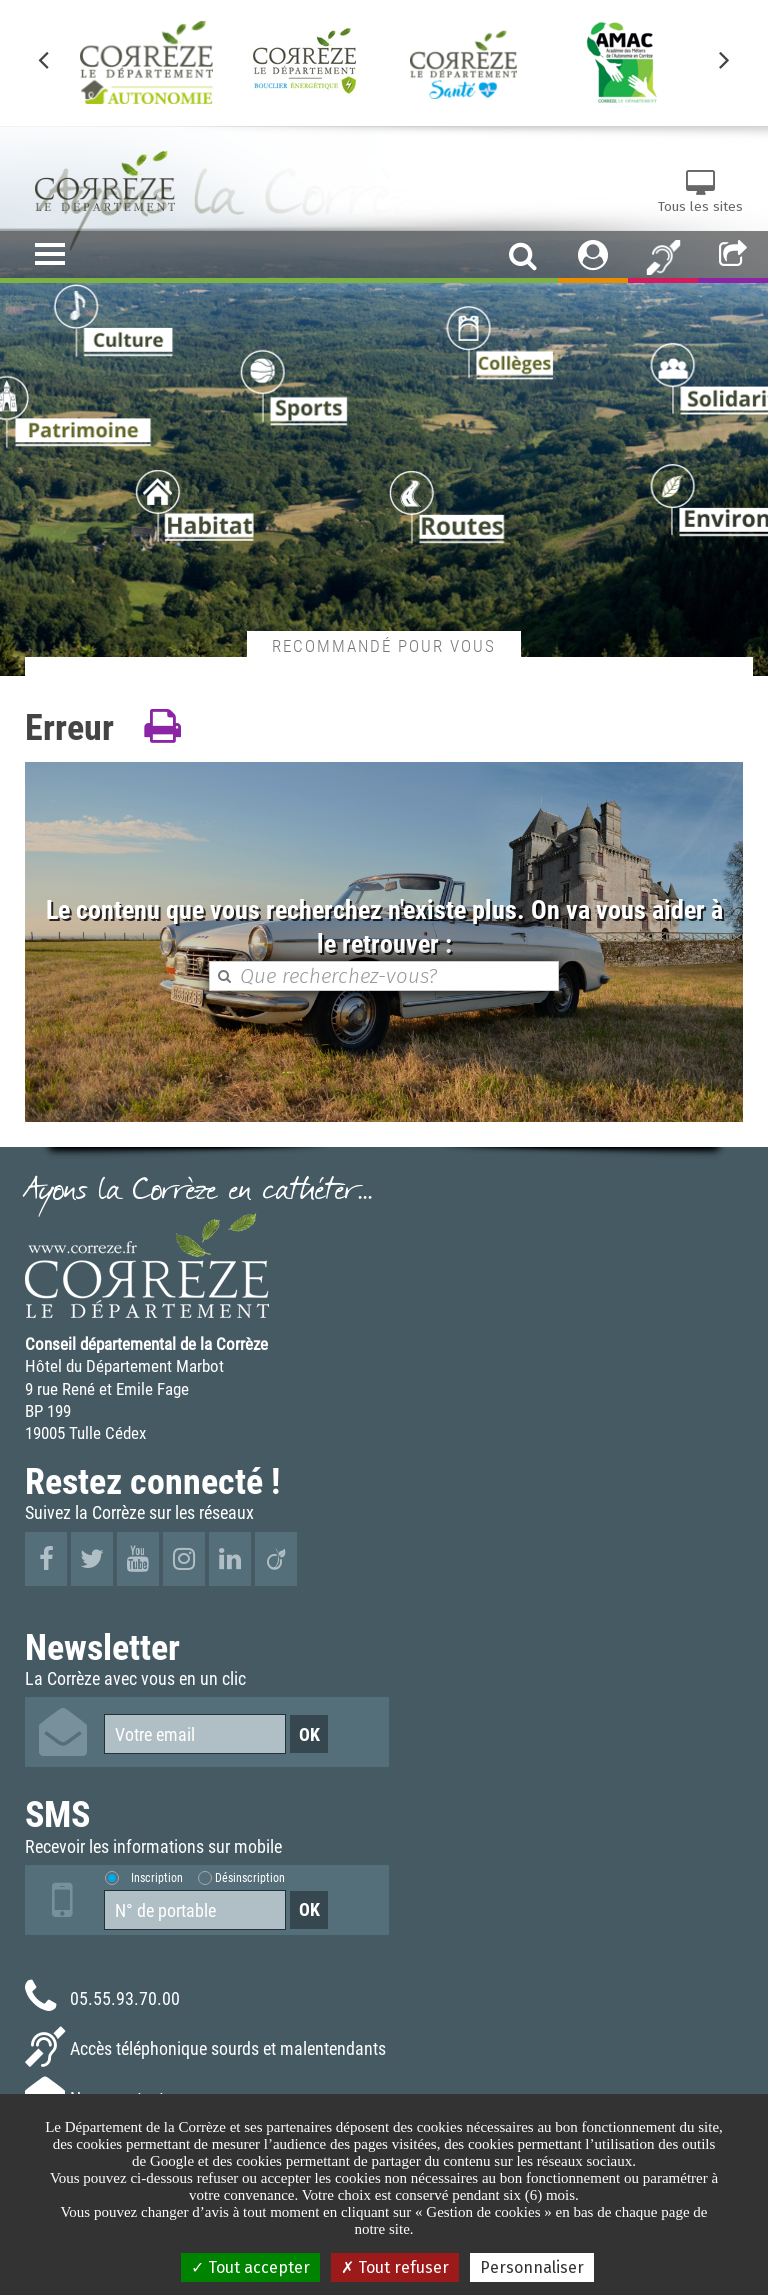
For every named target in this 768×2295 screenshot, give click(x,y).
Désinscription (250, 1877)
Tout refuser (395, 2267)
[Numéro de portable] (195, 1910)
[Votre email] (195, 1734)
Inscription (157, 1877)
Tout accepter (250, 2267)
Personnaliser (532, 2267)
